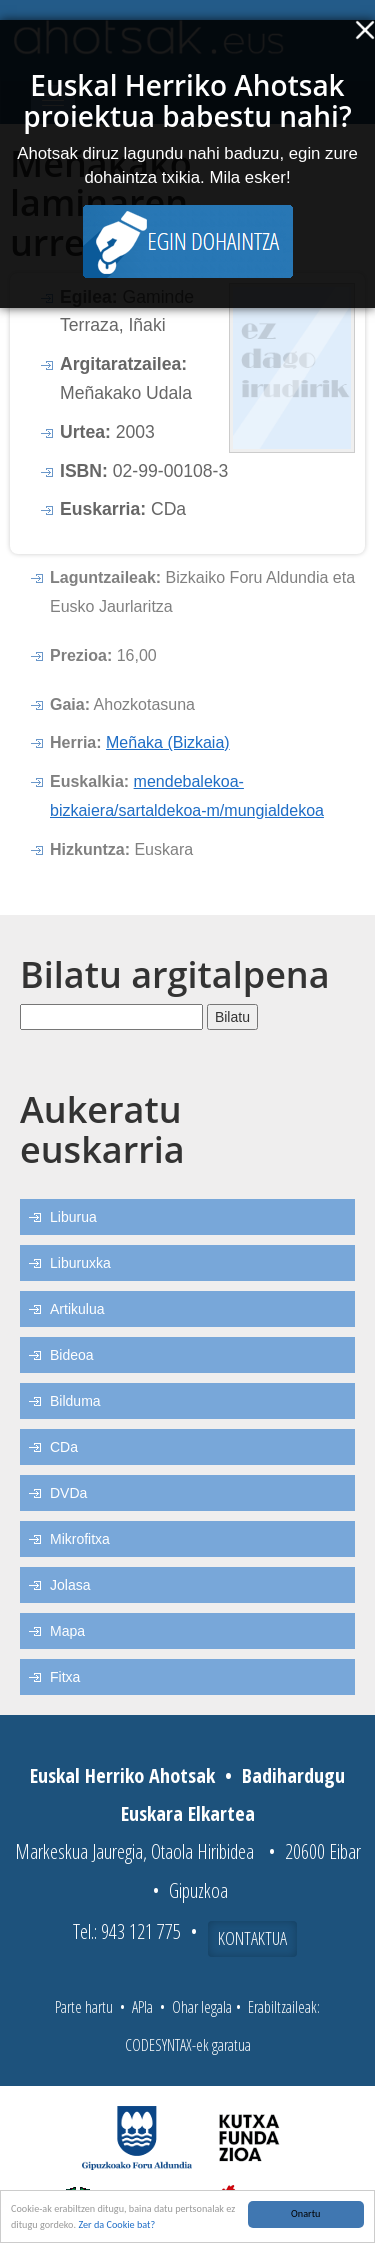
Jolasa (70, 1585)
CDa (64, 1447)
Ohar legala (202, 2007)
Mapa (67, 1631)
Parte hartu (84, 2007)
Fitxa (65, 1677)
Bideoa (72, 1355)
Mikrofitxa (80, 1539)
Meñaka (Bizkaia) (168, 742)
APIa (142, 2007)
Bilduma (75, 1401)
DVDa (68, 1493)
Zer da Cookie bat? (116, 2224)
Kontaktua (252, 1938)
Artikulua (77, 1309)
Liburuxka (80, 1263)
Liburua (73, 1217)
